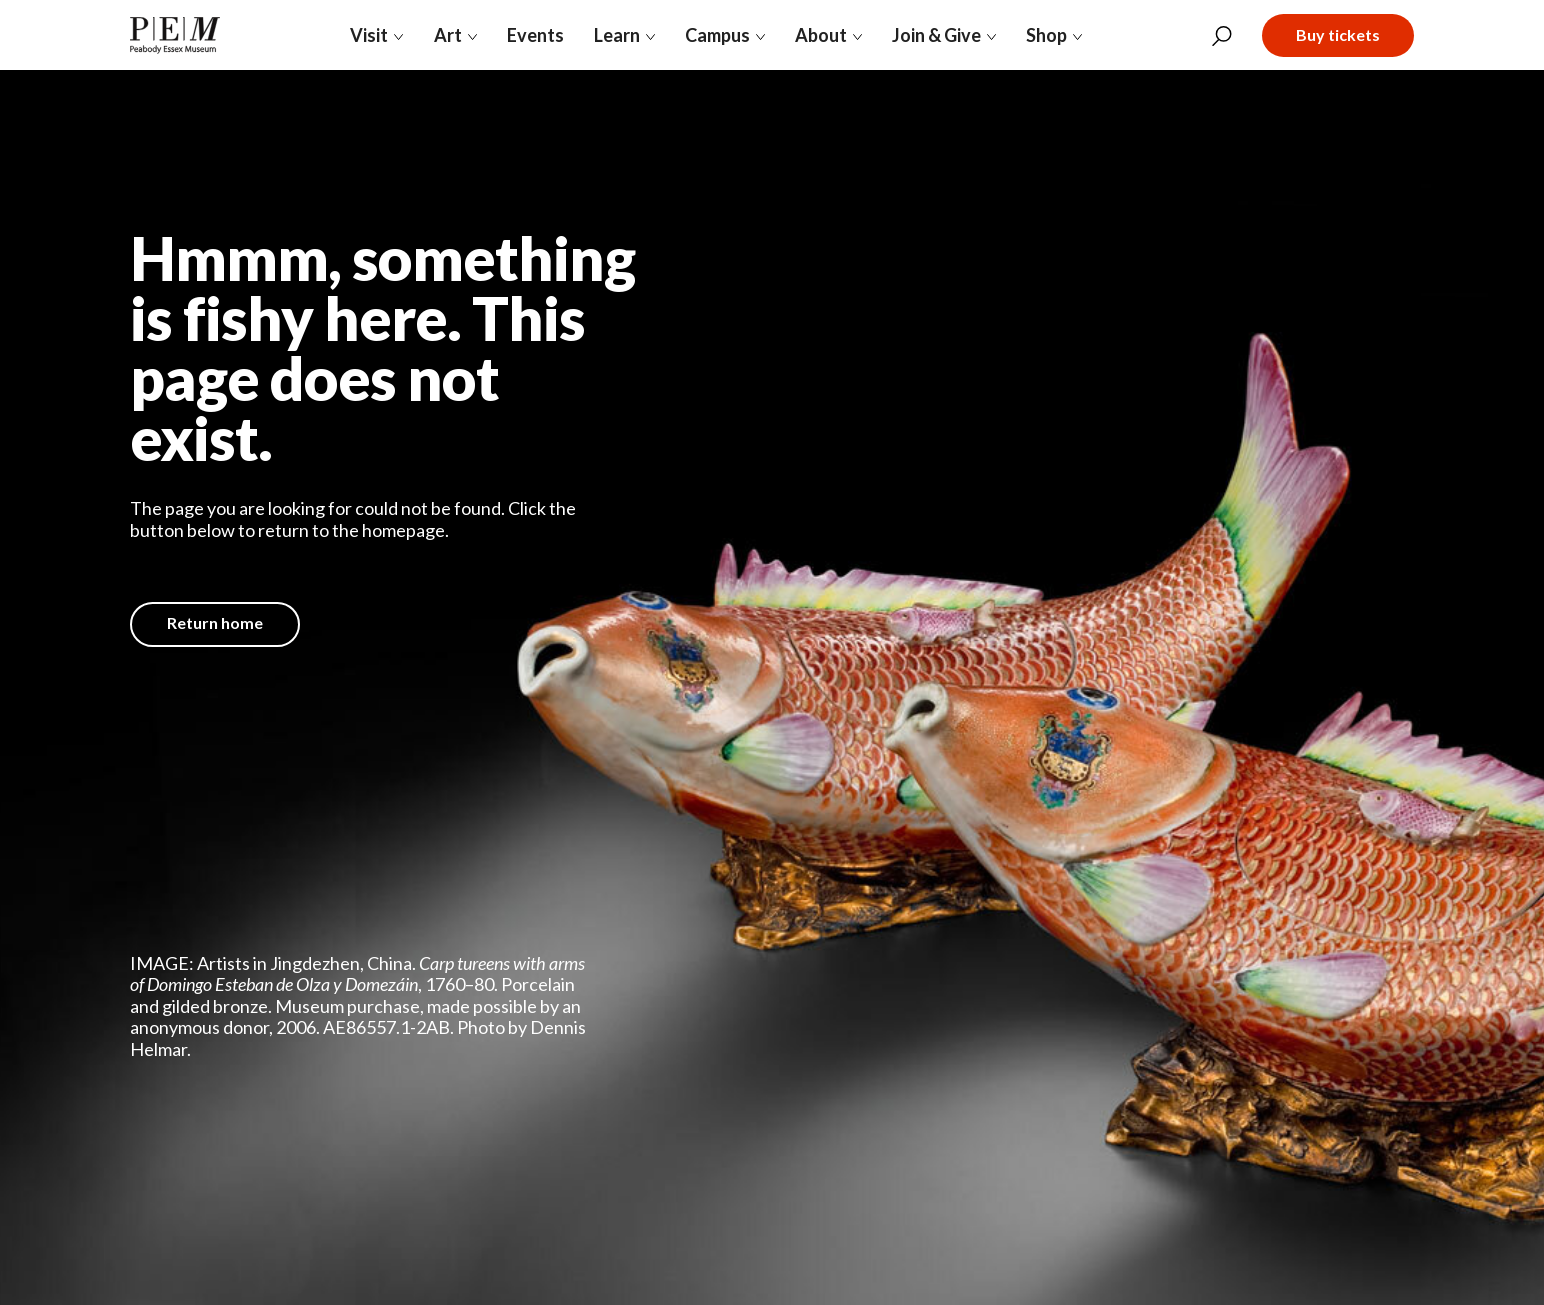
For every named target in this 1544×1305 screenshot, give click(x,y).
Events (535, 35)
